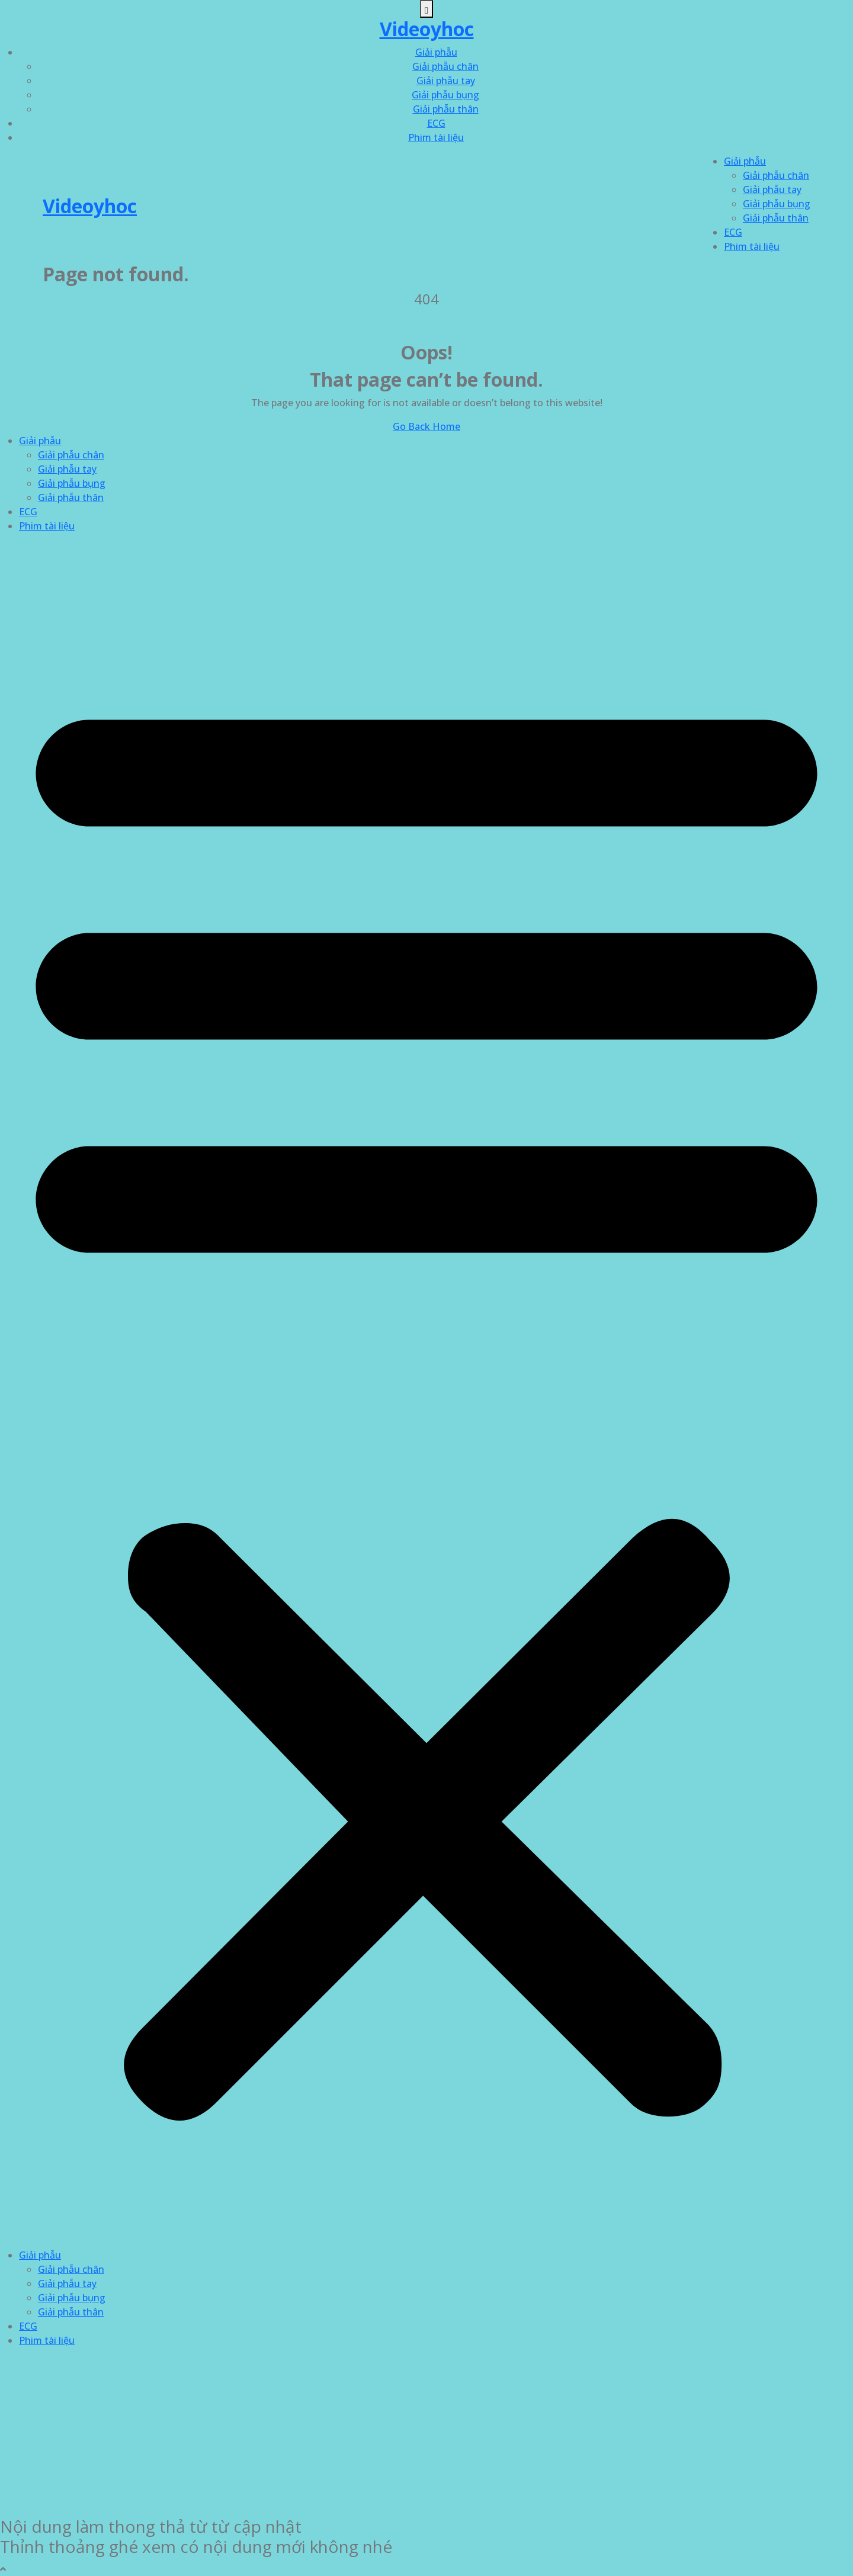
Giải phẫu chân (445, 66)
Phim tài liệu (436, 137)
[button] (426, 1395)
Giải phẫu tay (445, 80)
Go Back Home (426, 426)
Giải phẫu (436, 52)
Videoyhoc (427, 28)
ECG (436, 123)
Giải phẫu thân (446, 108)
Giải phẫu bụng (445, 94)
